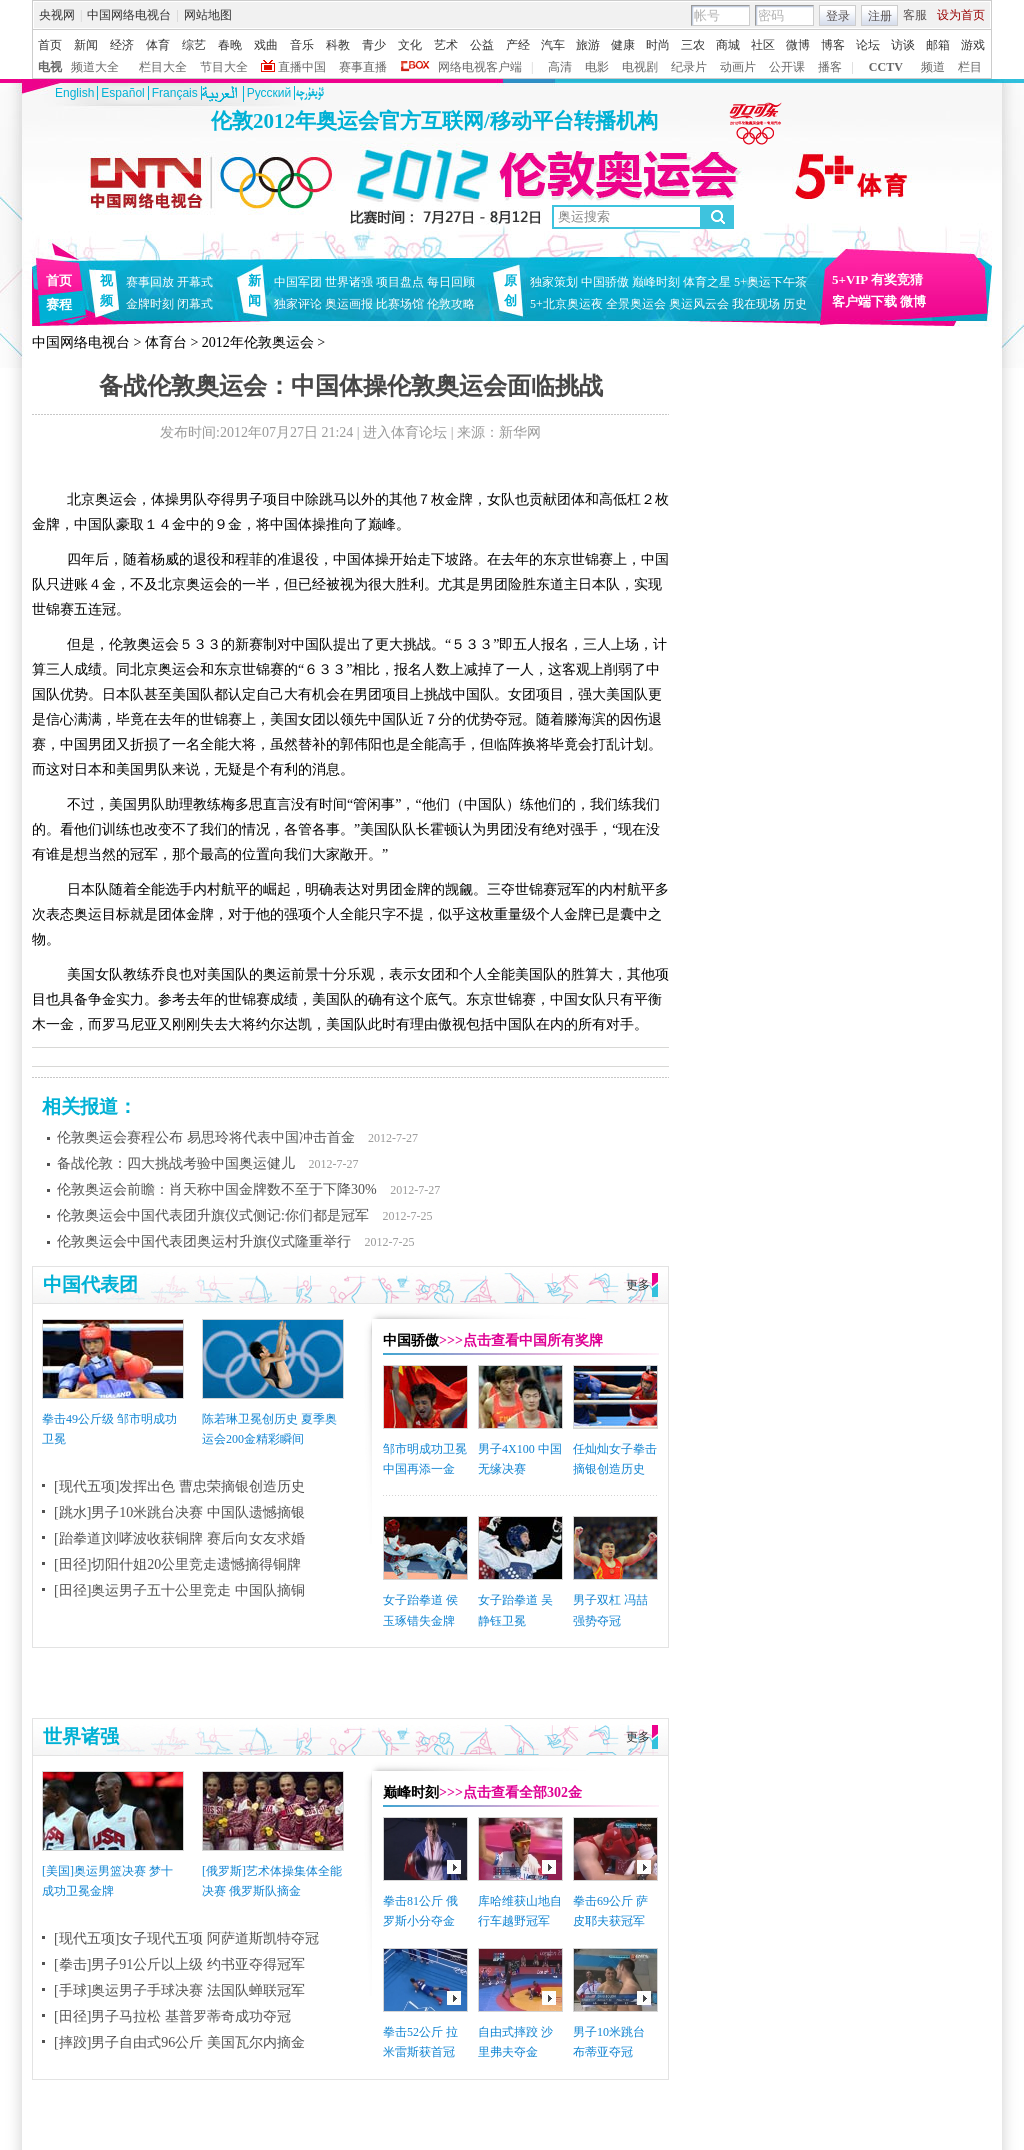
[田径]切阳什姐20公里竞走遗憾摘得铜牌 (177, 1564)
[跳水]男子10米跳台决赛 (128, 1512)
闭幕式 (198, 304)
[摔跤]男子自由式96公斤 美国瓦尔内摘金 (179, 2042)
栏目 (970, 67)
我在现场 (756, 304)
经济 (122, 45)
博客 (833, 45)
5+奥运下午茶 (770, 282)
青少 (374, 45)
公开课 (787, 67)
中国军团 (298, 282)
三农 (693, 45)
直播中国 (302, 67)
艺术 (446, 45)
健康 (623, 45)
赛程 (59, 304)
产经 (518, 45)
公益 (482, 45)
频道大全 (95, 67)
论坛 (868, 45)
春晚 (230, 45)
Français (175, 93)
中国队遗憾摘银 (256, 1512)
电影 (597, 67)
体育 (158, 45)
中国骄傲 (605, 282)
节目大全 (224, 67)
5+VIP (850, 279)
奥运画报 (349, 304)
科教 (338, 45)
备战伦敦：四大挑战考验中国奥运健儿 (176, 1163)
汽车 (553, 45)
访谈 (903, 45)
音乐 (302, 45)
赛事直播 (363, 67)
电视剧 (640, 67)
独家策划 (554, 282)
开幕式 (195, 282)
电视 (50, 67)
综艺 (194, 45)
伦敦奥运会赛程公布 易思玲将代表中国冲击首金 (206, 1137)
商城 (728, 45)
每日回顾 (451, 282)
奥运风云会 (699, 304)
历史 (795, 304)
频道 (933, 67)
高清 (560, 67)
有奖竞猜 (897, 279)
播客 (830, 67)
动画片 (738, 67)
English (74, 93)
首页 (50, 45)
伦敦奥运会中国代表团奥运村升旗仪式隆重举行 (204, 1241)
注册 (880, 16)
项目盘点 (400, 282)
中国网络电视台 (129, 15)
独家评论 (298, 304)
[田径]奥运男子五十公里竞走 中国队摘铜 (179, 1590)
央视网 (57, 15)
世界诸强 (349, 282)
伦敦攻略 (451, 304)
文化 (410, 45)
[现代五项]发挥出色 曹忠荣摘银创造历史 (179, 1486)
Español (122, 93)
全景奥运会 (636, 304)
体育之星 (707, 282)
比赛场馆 (400, 304)
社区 (763, 45)
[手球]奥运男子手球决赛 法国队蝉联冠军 (179, 1990)
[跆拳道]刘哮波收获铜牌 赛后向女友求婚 (179, 1538)
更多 (638, 1285)
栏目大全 (163, 67)
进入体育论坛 (405, 432)
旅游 (588, 45)
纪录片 (689, 67)
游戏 (973, 45)
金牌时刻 (150, 304)
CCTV (886, 67)
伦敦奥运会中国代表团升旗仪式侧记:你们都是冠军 (213, 1215)
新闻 (86, 45)
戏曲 (266, 45)
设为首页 (961, 15)
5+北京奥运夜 (566, 304)
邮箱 (938, 45)
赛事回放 (150, 282)
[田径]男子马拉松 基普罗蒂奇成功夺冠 (172, 2016)
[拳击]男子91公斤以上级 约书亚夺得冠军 (179, 1964)
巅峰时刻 (656, 282)
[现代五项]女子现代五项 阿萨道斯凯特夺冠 (186, 1938)
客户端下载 (864, 301)
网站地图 (208, 15)
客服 (915, 15)
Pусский (269, 93)
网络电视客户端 (480, 67)
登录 (838, 16)
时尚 (658, 45)
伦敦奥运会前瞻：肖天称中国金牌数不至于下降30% (217, 1189)
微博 (798, 45)
